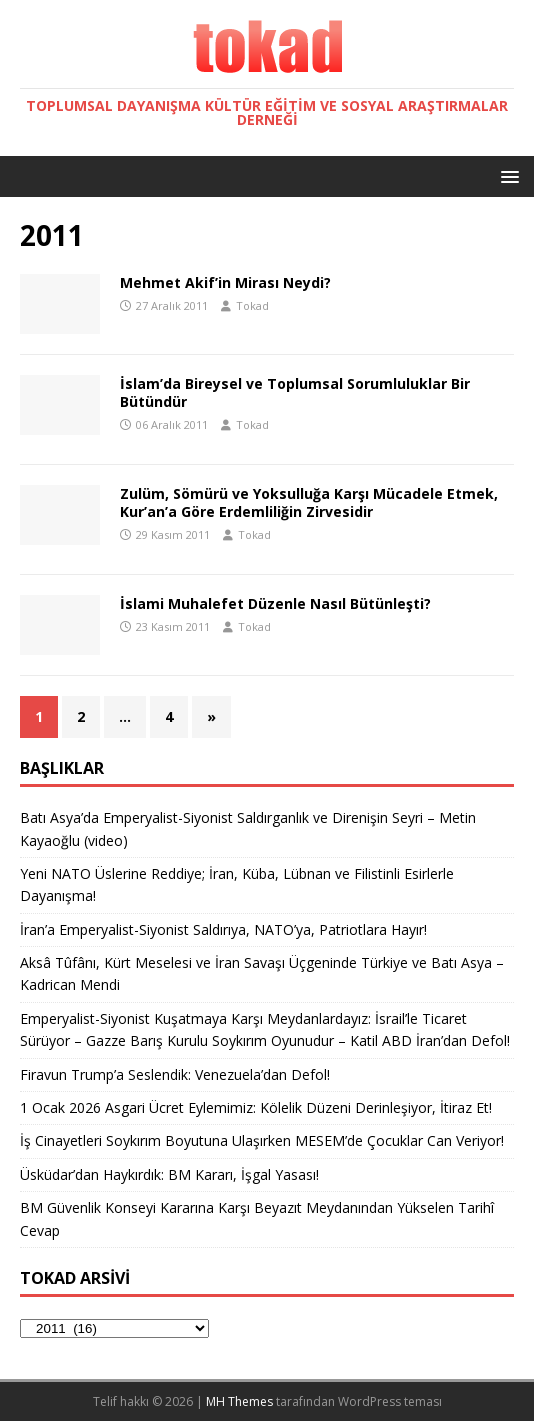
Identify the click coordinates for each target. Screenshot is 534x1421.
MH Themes (239, 1401)
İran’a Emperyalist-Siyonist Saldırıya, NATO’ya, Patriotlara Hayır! (223, 929)
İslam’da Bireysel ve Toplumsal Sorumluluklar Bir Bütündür (295, 392)
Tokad (252, 305)
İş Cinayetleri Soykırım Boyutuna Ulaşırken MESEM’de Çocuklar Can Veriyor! (262, 1140)
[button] (506, 175)
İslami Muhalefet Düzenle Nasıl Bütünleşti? (275, 603)
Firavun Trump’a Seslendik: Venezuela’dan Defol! (175, 1074)
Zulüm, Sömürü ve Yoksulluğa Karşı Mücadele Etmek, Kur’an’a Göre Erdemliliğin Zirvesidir (309, 502)
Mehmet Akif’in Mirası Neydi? (225, 282)
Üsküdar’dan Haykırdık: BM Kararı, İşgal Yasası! (169, 1174)
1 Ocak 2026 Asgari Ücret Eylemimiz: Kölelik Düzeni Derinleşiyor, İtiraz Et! (256, 1107)
